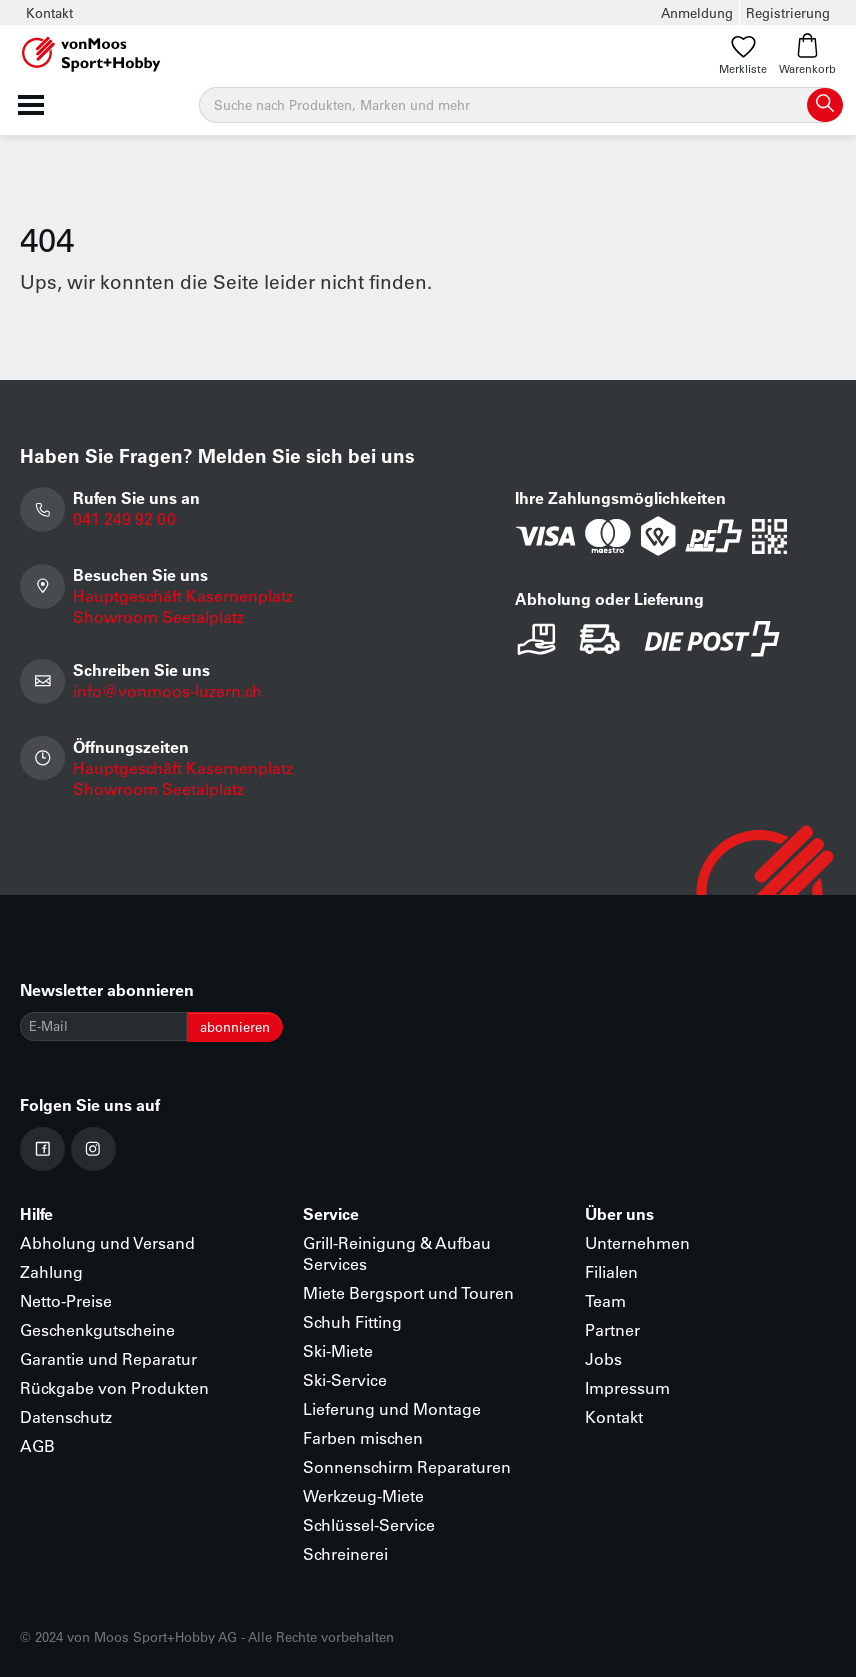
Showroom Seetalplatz (158, 616)
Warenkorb (807, 54)
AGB (37, 1445)
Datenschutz (66, 1416)
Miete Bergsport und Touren (408, 1292)
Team (605, 1300)
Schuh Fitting (352, 1321)
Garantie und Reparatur (108, 1358)
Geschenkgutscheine (97, 1329)
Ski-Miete (338, 1350)
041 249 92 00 (124, 518)
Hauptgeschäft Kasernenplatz (183, 595)
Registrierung (788, 12)
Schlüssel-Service (369, 1524)
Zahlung (51, 1271)
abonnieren (235, 1026)
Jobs (603, 1358)
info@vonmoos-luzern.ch (167, 690)
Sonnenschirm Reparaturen (407, 1466)
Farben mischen (363, 1437)
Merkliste (743, 54)
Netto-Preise (66, 1300)
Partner (612, 1329)
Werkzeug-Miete (363, 1495)
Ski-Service (345, 1379)
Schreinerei (345, 1553)
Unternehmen (637, 1242)
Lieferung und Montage (392, 1408)
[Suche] (520, 105)
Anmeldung (697, 12)
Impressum (627, 1387)
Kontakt (49, 12)
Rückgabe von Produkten (114, 1387)
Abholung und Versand (107, 1242)
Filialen (611, 1271)
